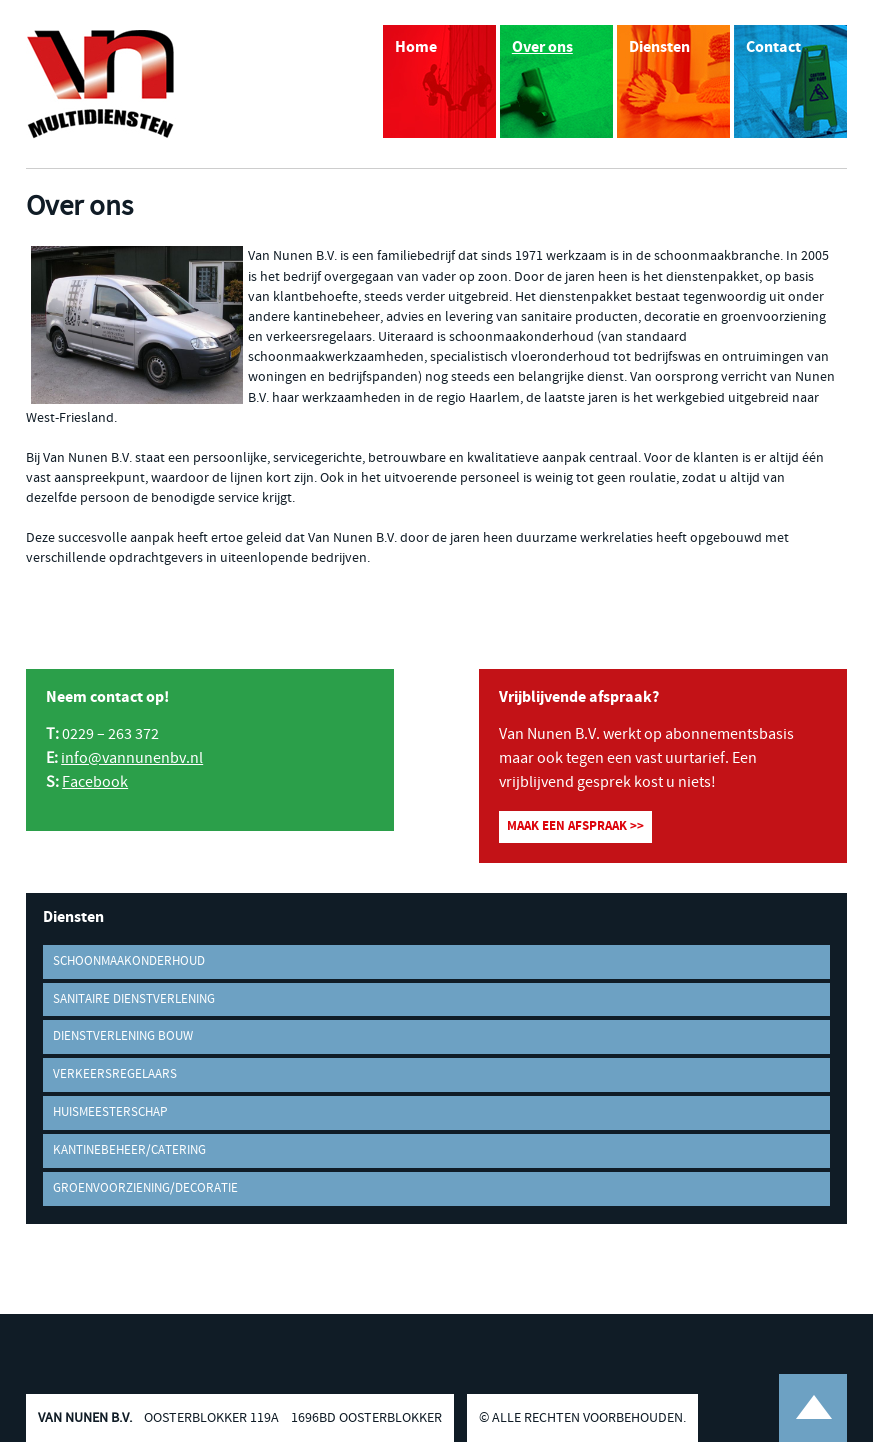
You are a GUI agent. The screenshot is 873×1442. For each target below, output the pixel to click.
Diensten (659, 47)
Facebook (95, 782)
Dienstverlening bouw (123, 1036)
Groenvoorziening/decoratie (145, 1188)
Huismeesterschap (110, 1112)
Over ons (542, 47)
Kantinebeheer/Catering (129, 1150)
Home (416, 47)
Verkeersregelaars (115, 1074)
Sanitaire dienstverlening (134, 999)
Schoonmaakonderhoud (129, 961)
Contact (773, 47)
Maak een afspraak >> (575, 826)
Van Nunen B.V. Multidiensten (101, 84)
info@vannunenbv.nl (132, 758)
